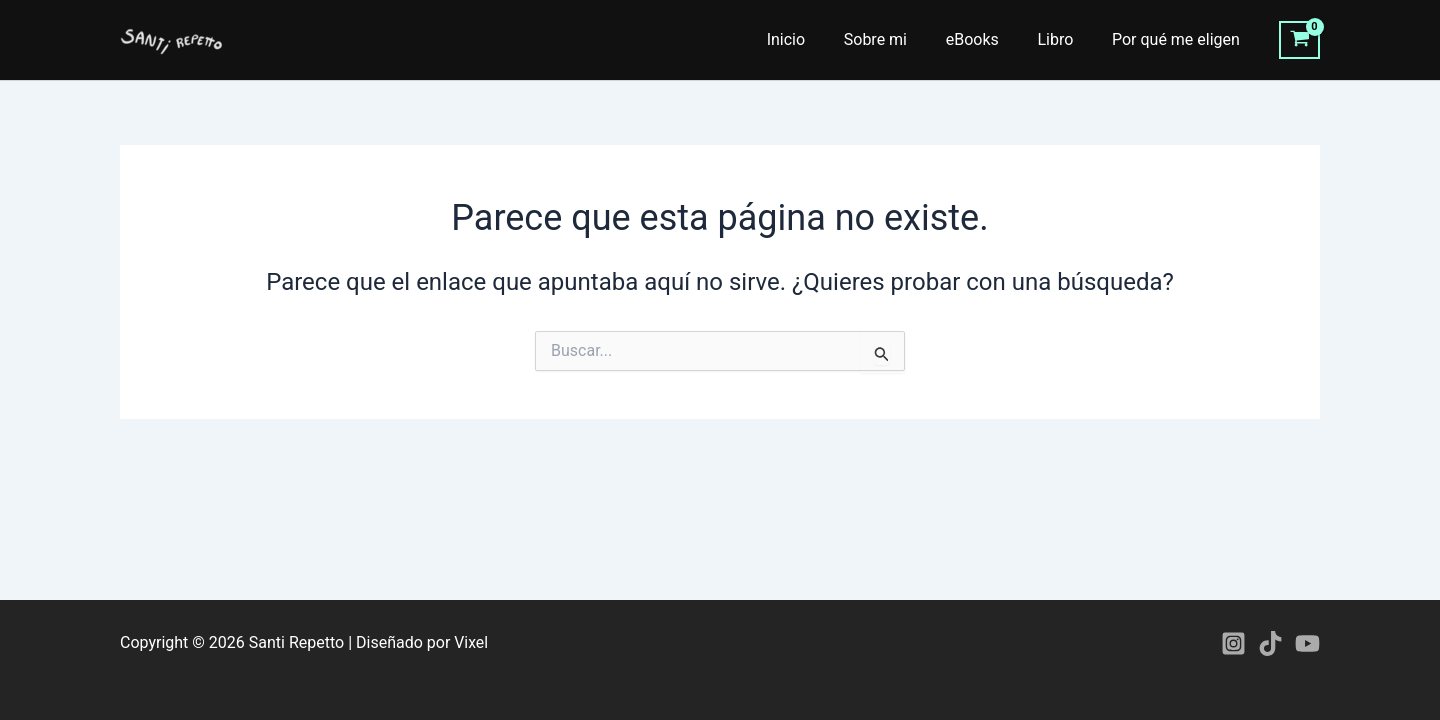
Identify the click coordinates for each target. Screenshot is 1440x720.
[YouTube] (1307, 643)
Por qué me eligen (1179, 39)
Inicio (816, 39)
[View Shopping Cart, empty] (1299, 40)
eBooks (988, 39)
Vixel (471, 642)
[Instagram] (1233, 643)
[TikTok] (1270, 643)
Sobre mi (898, 39)
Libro (1065, 39)
